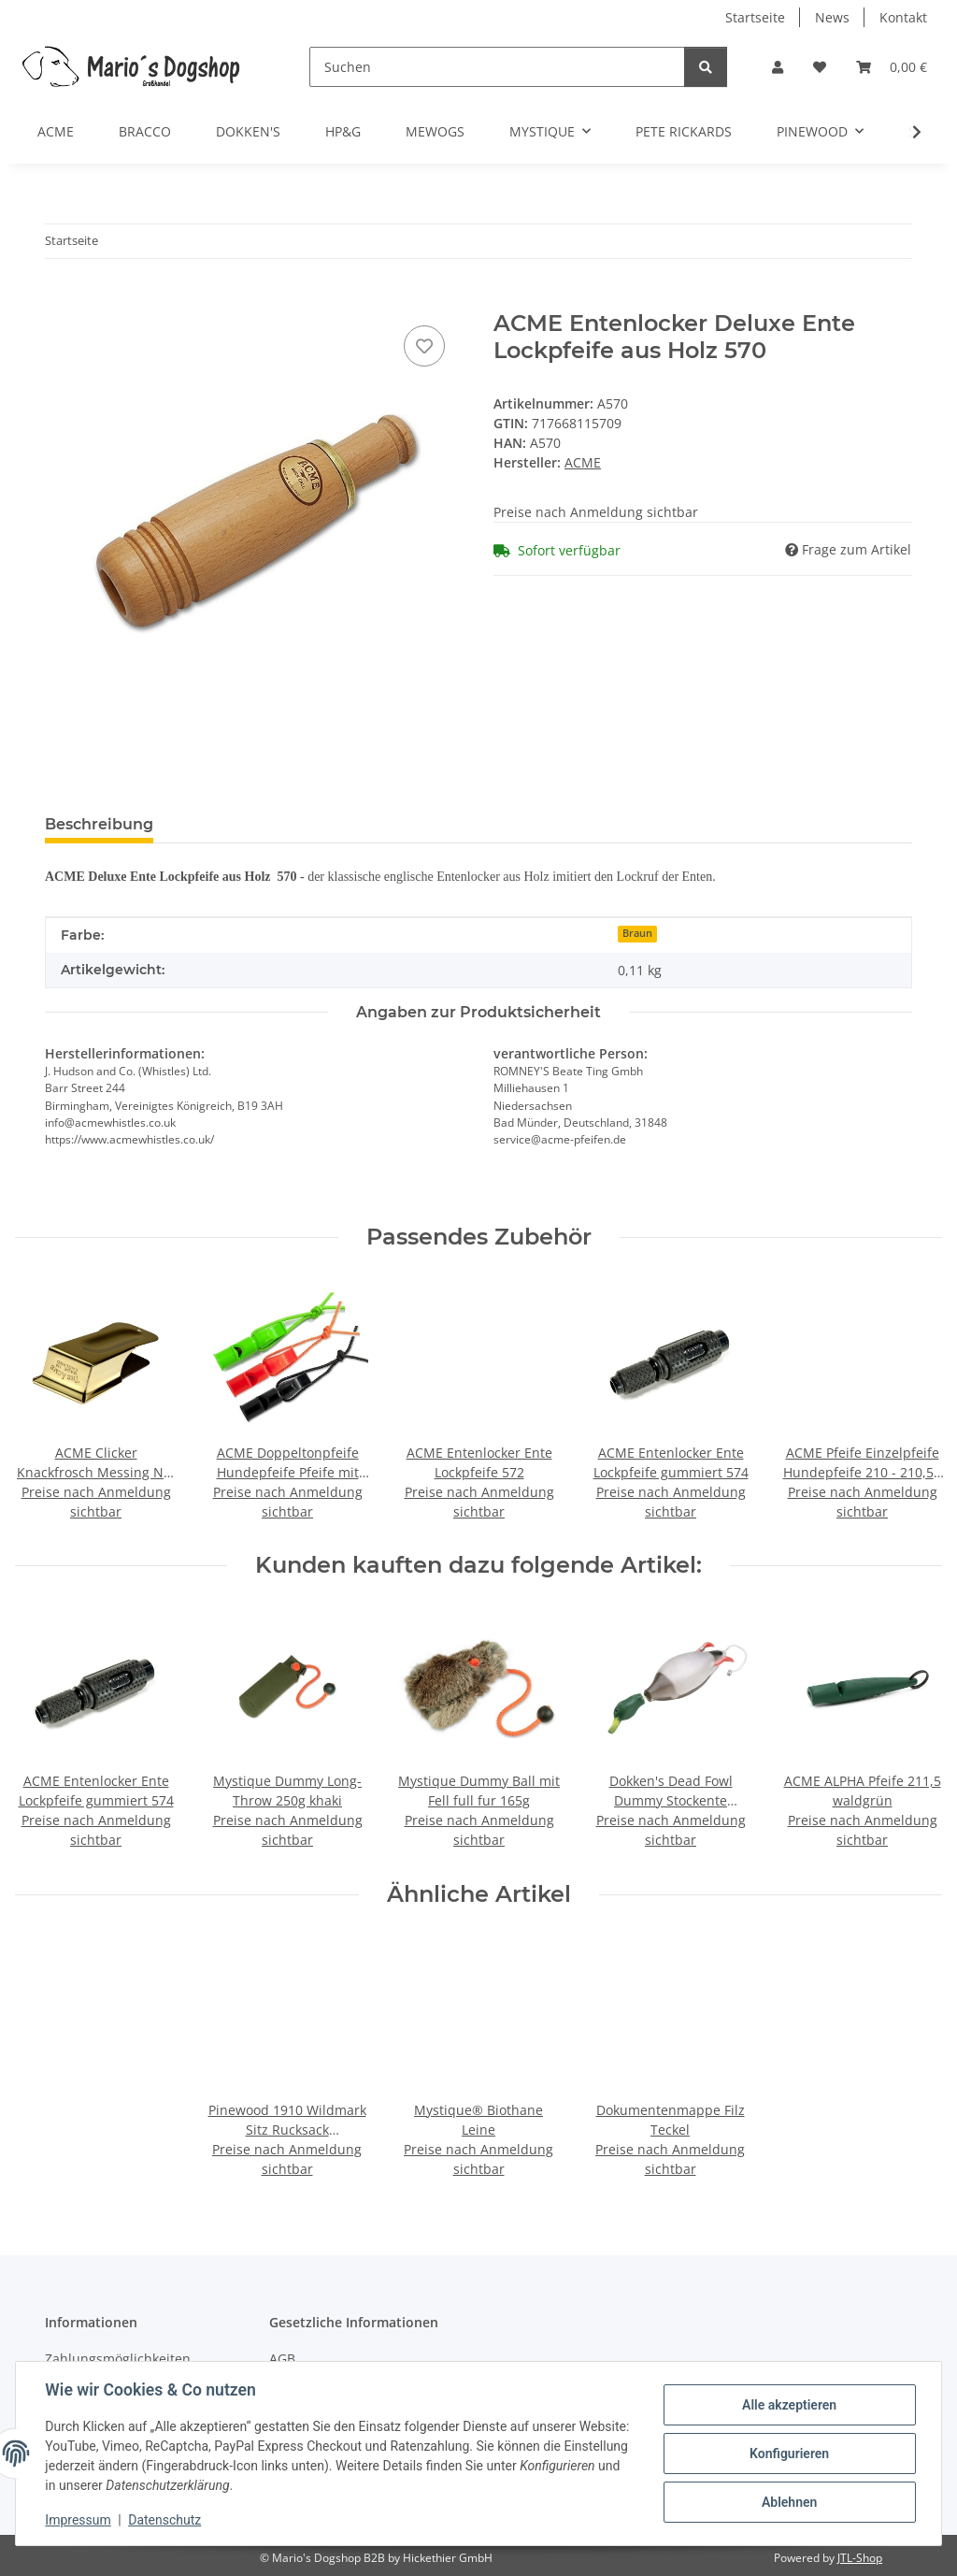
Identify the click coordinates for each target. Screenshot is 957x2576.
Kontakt (903, 17)
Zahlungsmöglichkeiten (118, 2358)
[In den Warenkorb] (60, 300)
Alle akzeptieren (788, 2404)
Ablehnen (788, 2502)
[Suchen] (497, 67)
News (832, 17)
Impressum (78, 2519)
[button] (777, 67)
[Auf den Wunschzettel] (424, 346)
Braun (637, 933)
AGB (282, 2358)
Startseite (755, 17)
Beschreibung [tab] (99, 824)
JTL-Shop (859, 2558)
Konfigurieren (788, 2453)
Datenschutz (165, 2519)
